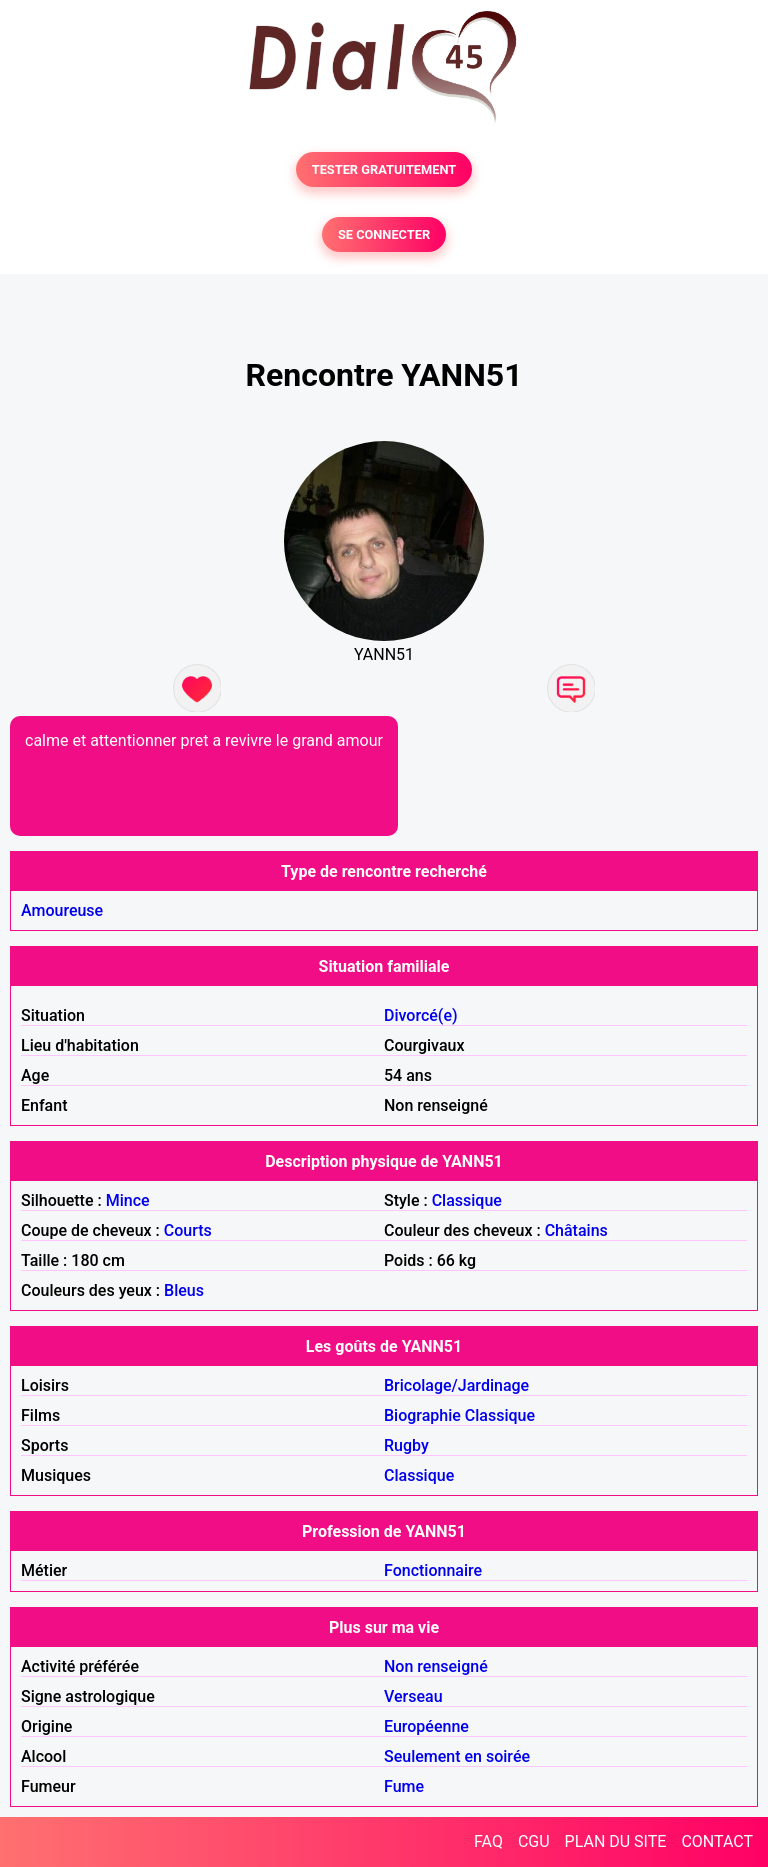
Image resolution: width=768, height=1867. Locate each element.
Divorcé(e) (421, 1015)
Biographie (422, 1415)
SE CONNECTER (384, 234)
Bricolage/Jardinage (456, 1385)
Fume (404, 1786)
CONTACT (717, 1841)
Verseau (413, 1696)
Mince (128, 1200)
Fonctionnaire (433, 1570)
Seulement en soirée (457, 1756)
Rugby (406, 1445)
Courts (188, 1230)
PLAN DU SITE (616, 1841)
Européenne (426, 1726)
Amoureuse (62, 910)
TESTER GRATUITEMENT (384, 169)
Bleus (184, 1290)
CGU (534, 1841)
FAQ (488, 1841)
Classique (467, 1200)
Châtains (576, 1230)
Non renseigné (436, 1666)
